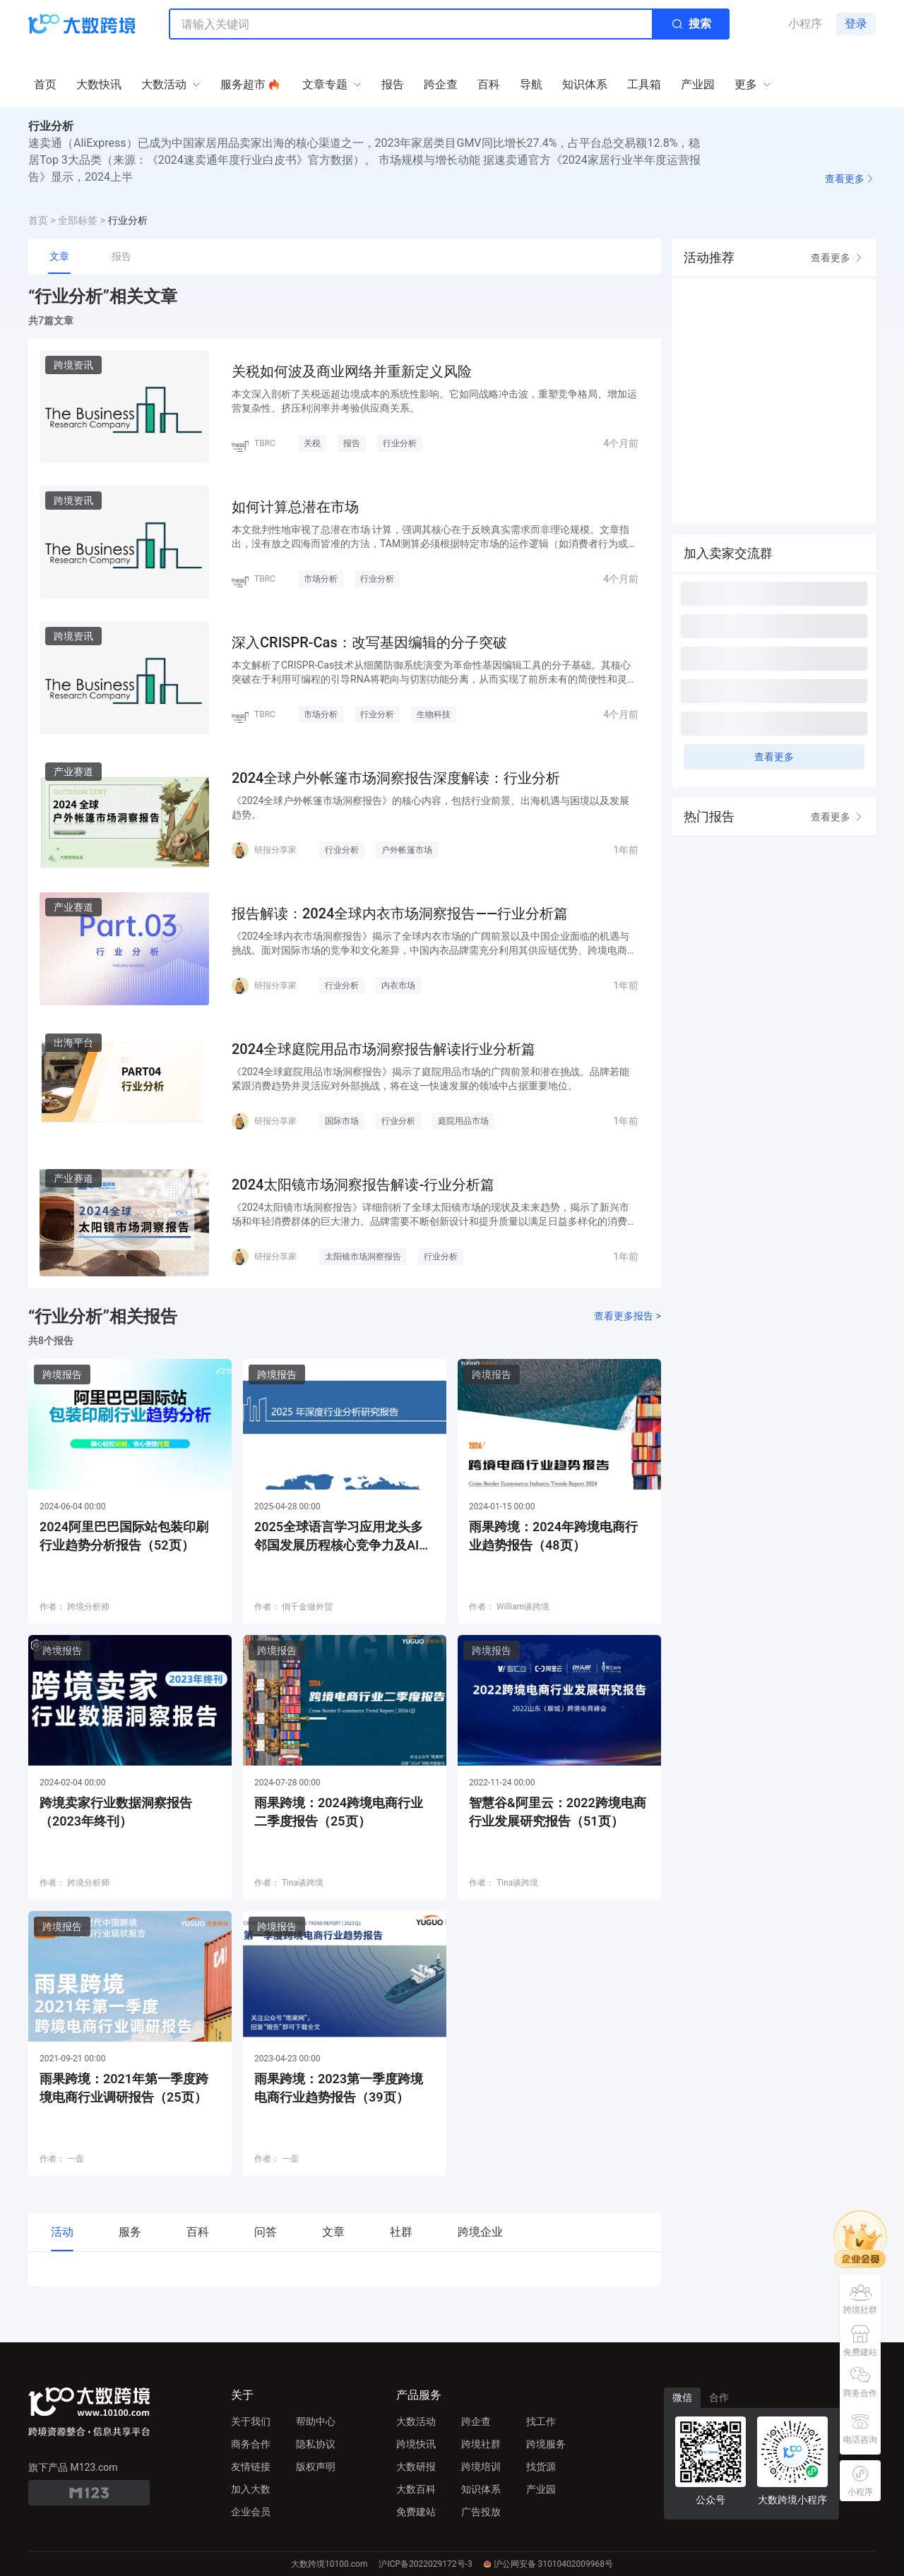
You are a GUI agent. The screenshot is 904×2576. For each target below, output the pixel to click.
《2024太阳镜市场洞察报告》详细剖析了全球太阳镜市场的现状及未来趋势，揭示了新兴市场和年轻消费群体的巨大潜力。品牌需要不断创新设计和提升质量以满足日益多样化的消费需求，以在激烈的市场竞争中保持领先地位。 (434, 1215)
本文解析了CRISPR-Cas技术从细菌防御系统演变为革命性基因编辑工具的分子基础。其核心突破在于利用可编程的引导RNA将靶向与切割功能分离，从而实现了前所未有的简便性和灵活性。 (434, 672)
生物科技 (434, 714)
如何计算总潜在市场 (295, 506)
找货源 (541, 2466)
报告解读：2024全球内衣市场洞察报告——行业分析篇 (400, 913)
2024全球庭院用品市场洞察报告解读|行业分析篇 (383, 1049)
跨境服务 (546, 2444)
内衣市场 (398, 985)
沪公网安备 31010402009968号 (548, 2564)
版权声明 (315, 2466)
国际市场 (342, 1121)
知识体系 (481, 2489)
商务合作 (250, 2444)
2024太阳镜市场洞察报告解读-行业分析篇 (363, 1184)
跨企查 (476, 2421)
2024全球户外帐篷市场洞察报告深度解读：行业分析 (396, 777)
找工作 (541, 2421)
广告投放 (481, 2511)
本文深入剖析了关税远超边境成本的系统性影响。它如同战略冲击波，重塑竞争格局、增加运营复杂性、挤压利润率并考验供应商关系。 (434, 401)
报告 (121, 256)
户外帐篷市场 (406, 850)
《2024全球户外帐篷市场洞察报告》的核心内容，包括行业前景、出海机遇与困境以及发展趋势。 (430, 807)
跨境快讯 (416, 2444)
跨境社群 (481, 2444)
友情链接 (250, 2466)
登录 (856, 23)
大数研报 (416, 2466)
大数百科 (416, 2489)
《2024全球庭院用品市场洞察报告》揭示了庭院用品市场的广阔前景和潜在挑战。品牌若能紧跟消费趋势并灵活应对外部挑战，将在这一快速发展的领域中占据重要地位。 (430, 1078)
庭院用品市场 (463, 1121)
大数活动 (416, 2421)
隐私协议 (315, 2444)
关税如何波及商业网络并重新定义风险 (352, 371)
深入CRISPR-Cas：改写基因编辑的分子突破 (369, 642)
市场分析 (321, 579)
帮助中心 (315, 2421)
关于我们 (250, 2421)
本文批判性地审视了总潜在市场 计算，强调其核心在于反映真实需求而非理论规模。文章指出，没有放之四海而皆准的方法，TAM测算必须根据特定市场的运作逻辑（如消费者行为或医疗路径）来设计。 (435, 537)
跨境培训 (481, 2466)
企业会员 (250, 2511)
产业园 (541, 2489)
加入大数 (250, 2489)
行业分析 (400, 443)
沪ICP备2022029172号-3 (425, 2564)
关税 (312, 443)
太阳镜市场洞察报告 (363, 1257)
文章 (59, 256)
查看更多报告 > (627, 1316)
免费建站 (416, 2511)
